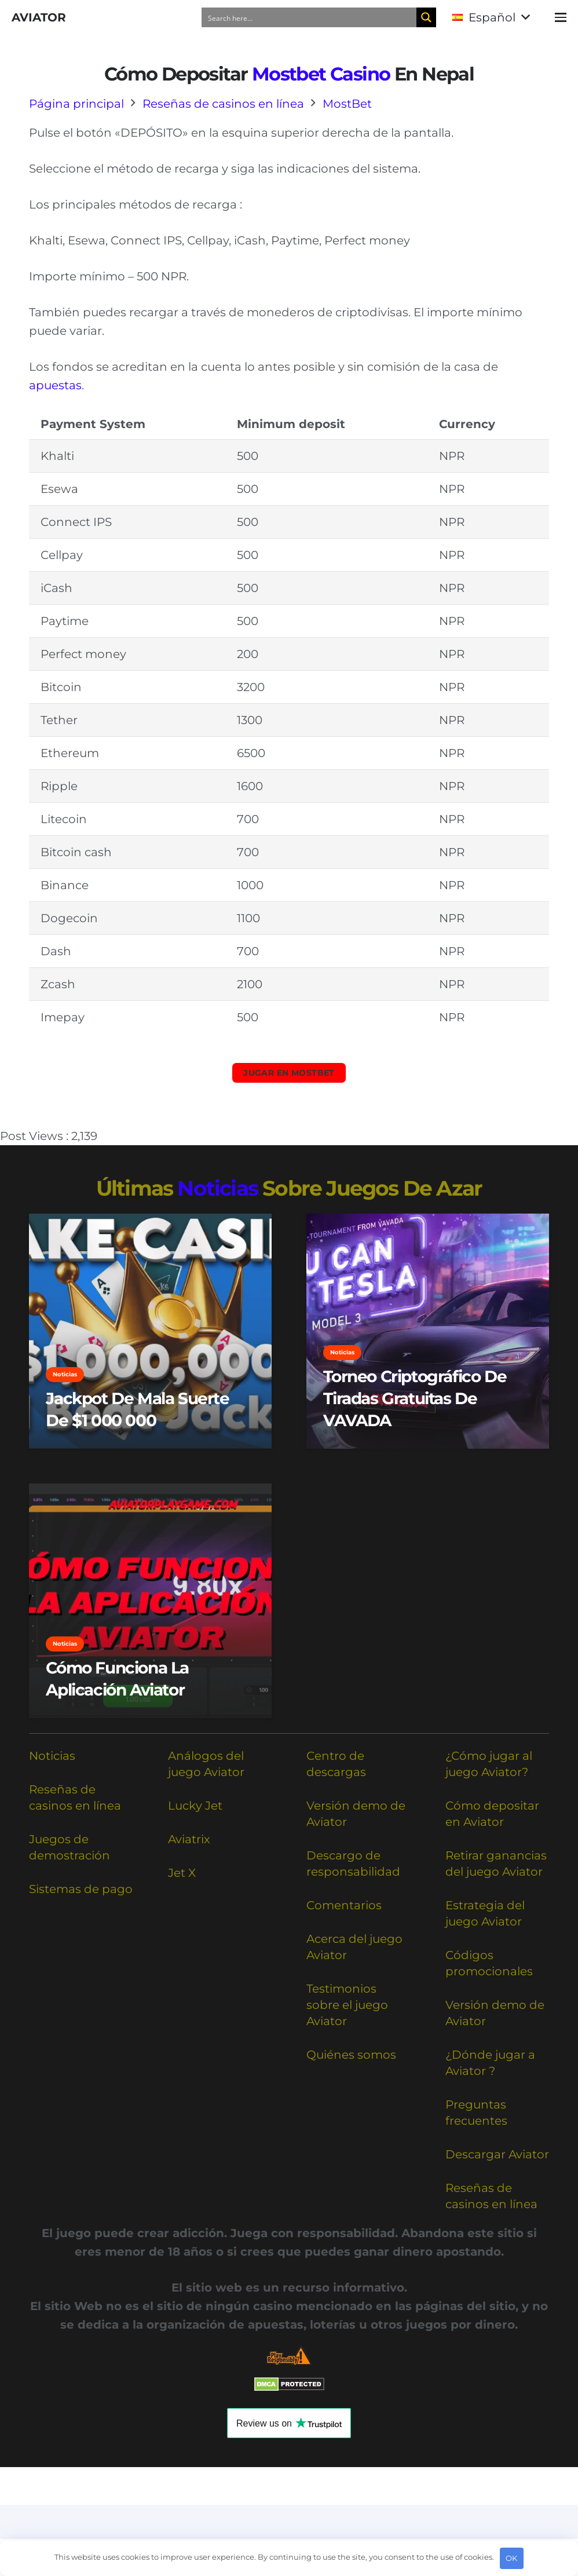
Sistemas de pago (81, 1889)
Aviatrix (189, 1839)
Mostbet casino (321, 74)
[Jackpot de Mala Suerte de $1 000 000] (150, 1331)
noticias (217, 1188)
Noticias (52, 1756)
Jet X (182, 1873)
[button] (491, 17)
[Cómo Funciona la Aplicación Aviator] (150, 1601)
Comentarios (344, 1905)
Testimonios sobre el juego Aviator (347, 2005)
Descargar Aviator (497, 2154)
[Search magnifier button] (426, 17)
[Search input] (310, 17)
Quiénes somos (351, 2055)
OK (511, 2558)
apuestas (55, 385)
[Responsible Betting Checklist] (289, 2355)
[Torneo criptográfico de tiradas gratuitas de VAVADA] (427, 1331)
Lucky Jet (195, 1806)
